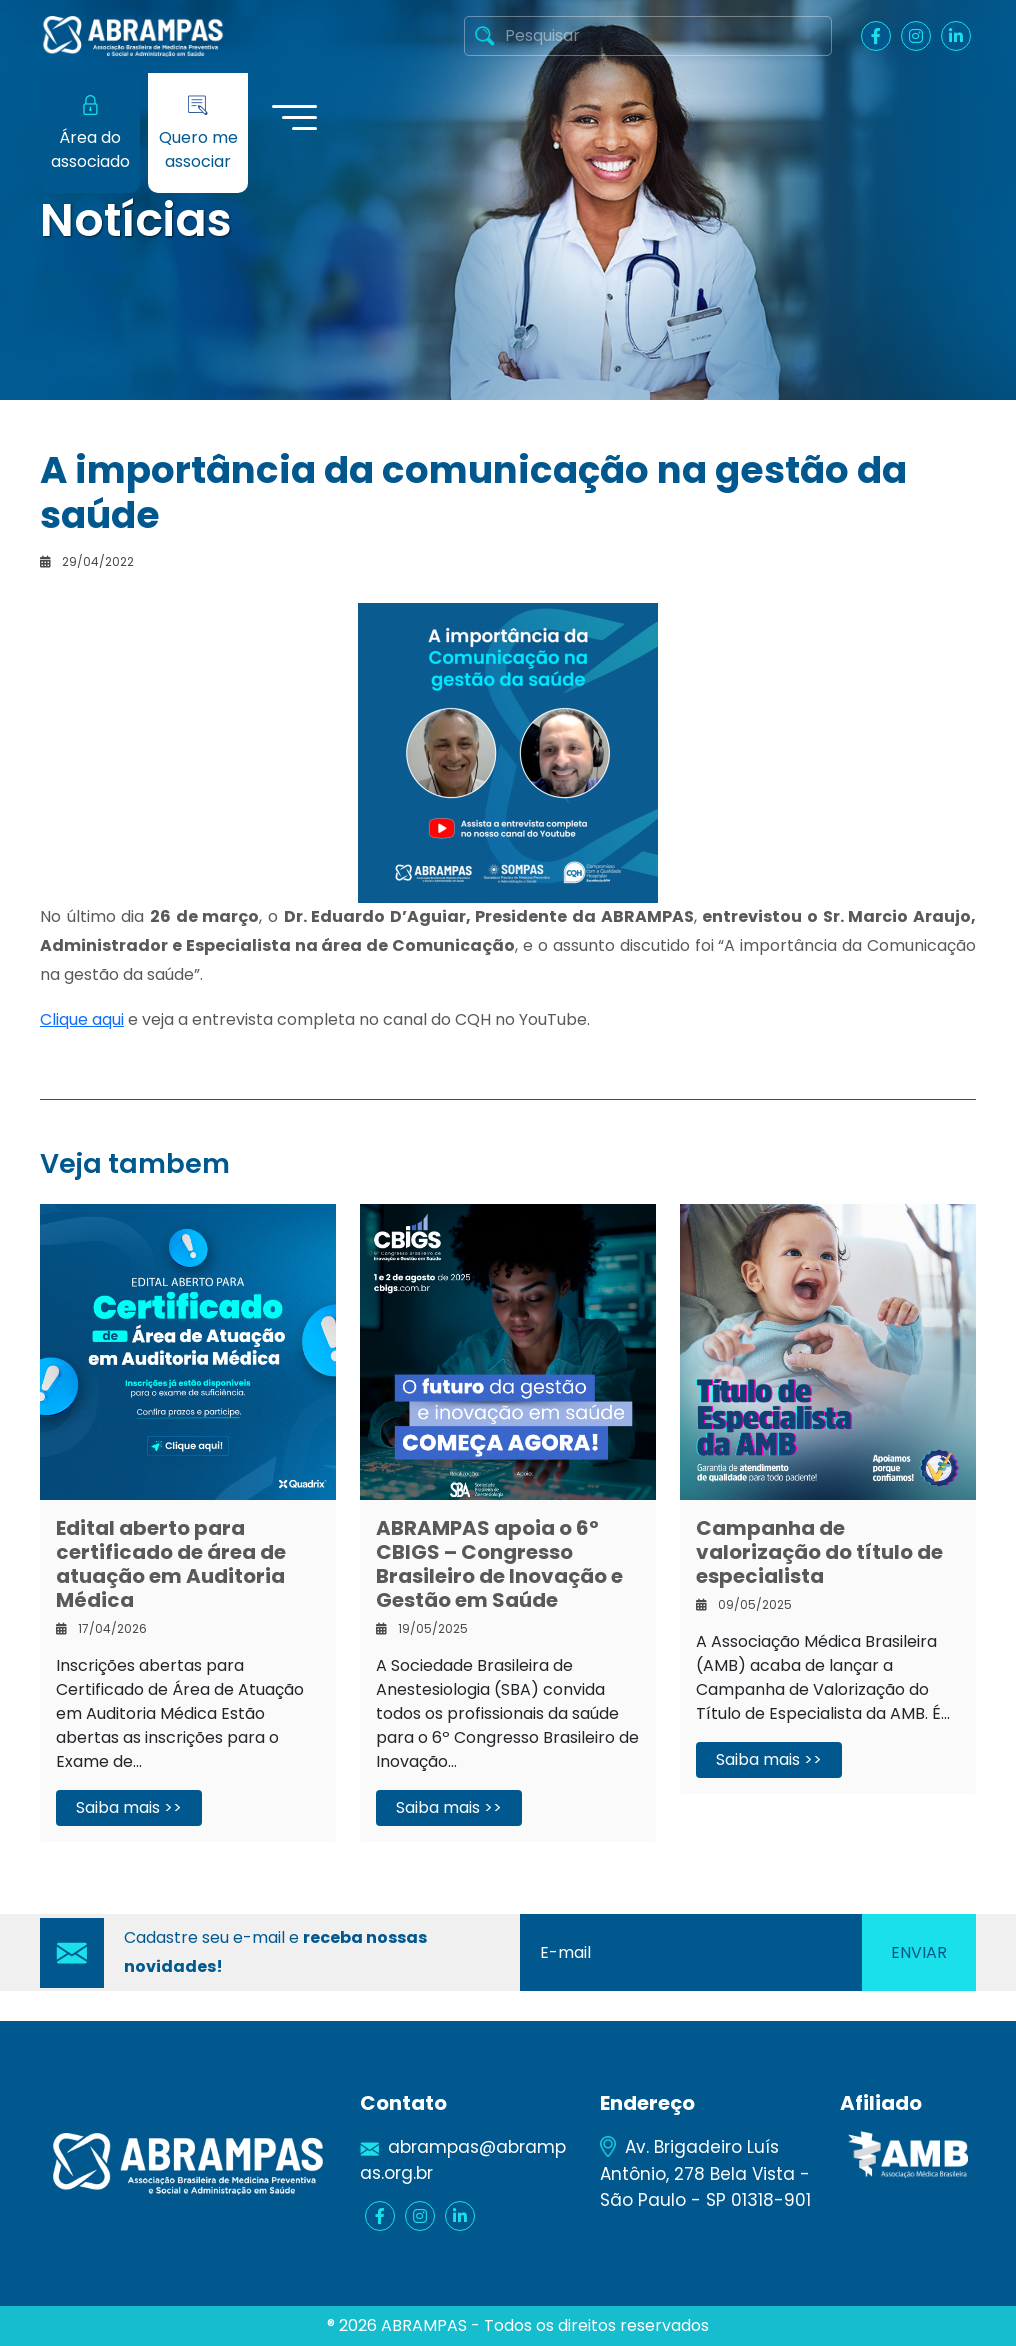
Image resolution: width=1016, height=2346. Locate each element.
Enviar (919, 1952)
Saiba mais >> (129, 1807)
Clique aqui (82, 1019)
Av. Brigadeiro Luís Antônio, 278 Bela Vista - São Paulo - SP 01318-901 (705, 2173)
